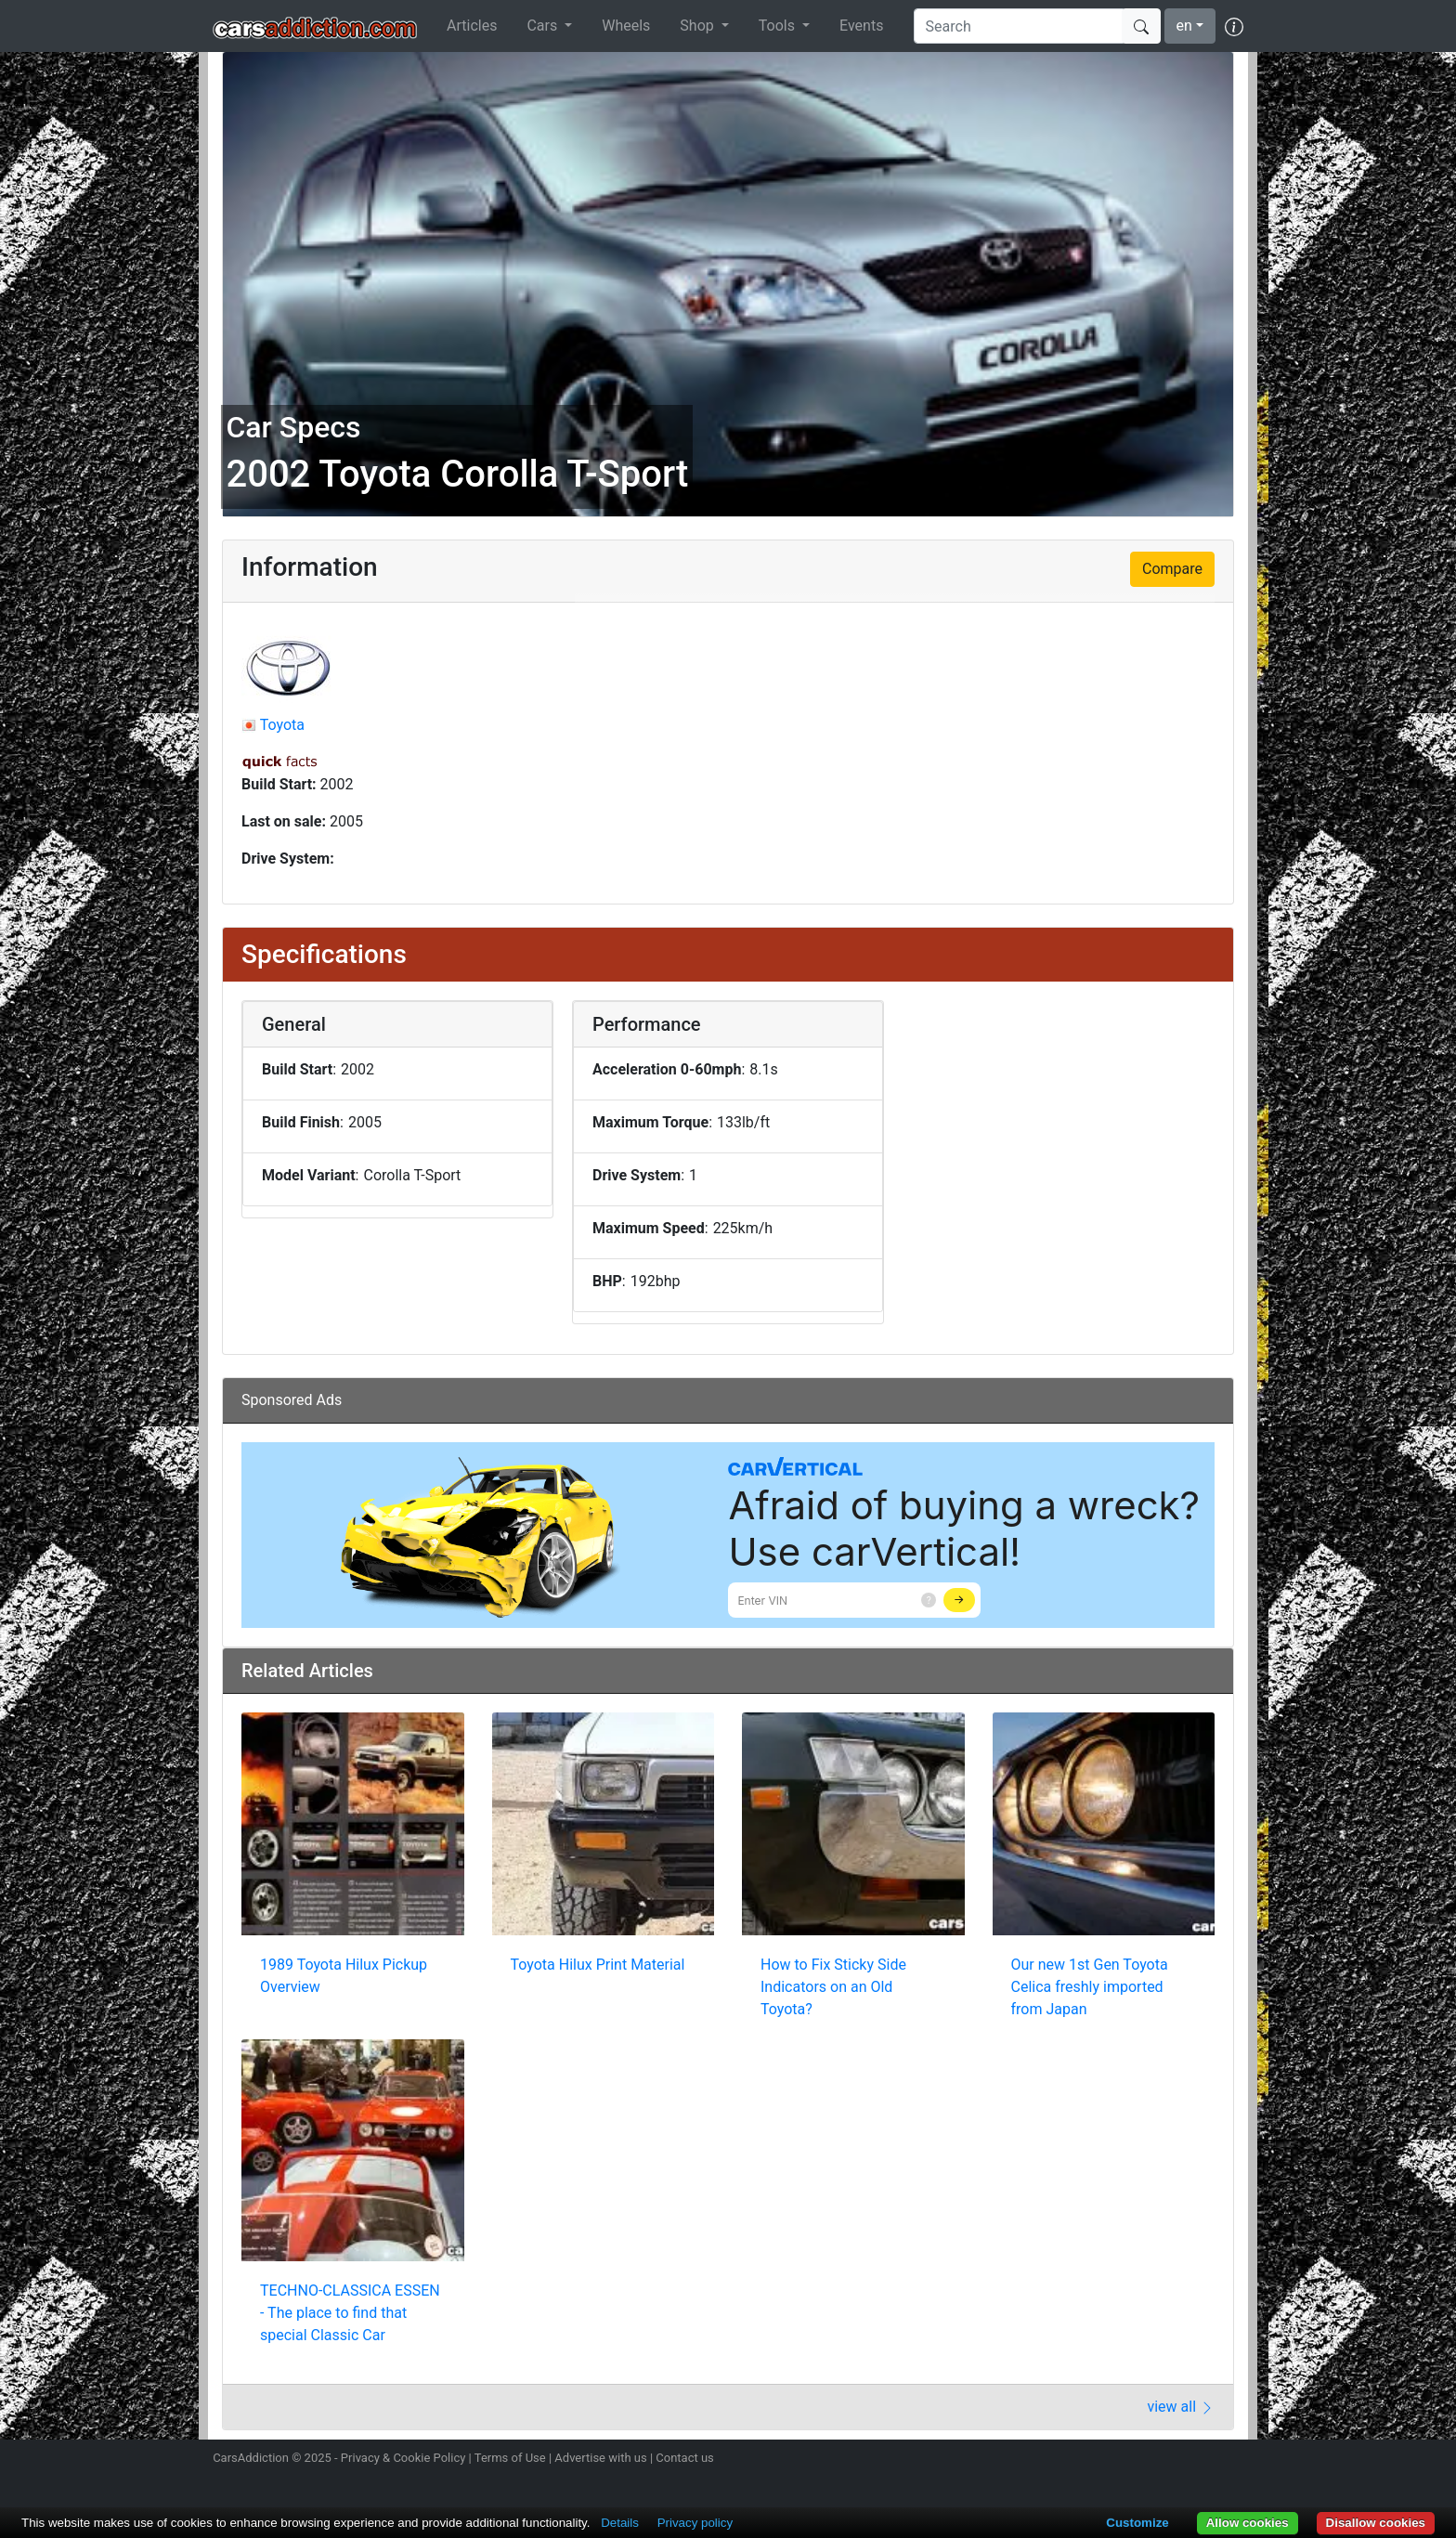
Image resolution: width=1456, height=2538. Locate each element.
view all (1181, 2406)
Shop (698, 25)
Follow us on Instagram (1101, 2460)
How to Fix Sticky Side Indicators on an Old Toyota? (833, 1987)
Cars (543, 25)
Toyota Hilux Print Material (598, 1964)
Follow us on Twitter (1134, 2460)
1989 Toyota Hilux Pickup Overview (343, 1976)
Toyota (282, 725)
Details (620, 2523)
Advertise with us (600, 2458)
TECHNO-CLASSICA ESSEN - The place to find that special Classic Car (350, 2313)
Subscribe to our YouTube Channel (1232, 2460)
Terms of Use (510, 2458)
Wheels (626, 25)
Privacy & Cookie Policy (403, 2458)
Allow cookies (1247, 2523)
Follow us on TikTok (1200, 2460)
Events (861, 25)
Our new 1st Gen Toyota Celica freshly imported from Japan (1089, 1987)
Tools (779, 25)
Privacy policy (695, 2523)
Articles (472, 25)
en (1184, 25)
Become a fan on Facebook (1167, 2460)
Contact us (685, 2458)
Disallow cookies (1375, 2523)
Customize (1137, 2523)
